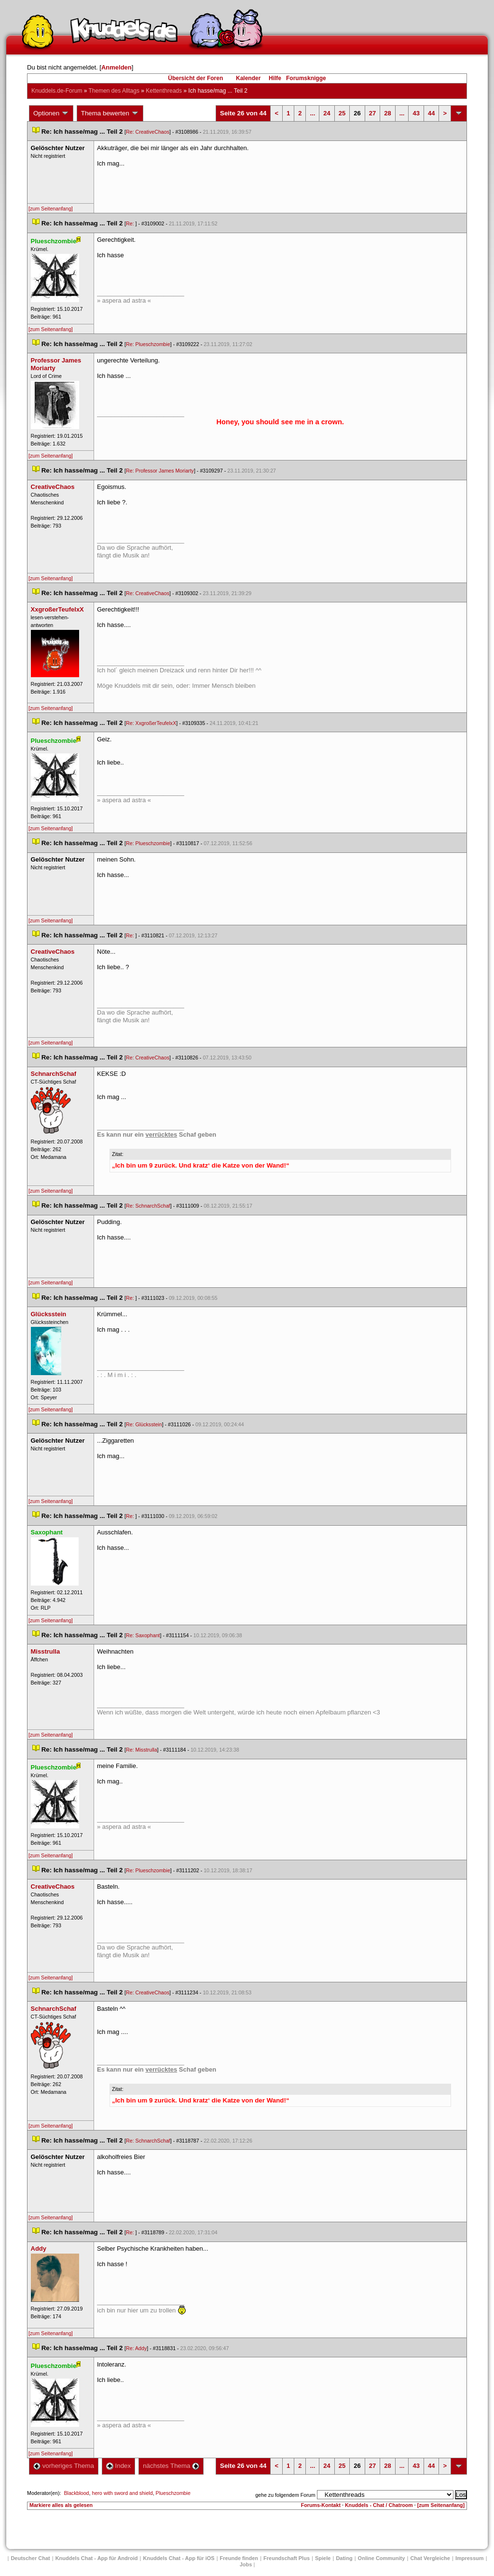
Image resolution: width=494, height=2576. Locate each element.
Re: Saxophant (143, 1635)
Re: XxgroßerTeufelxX (151, 723)
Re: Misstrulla (141, 1750)
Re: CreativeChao (147, 132)
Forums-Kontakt (321, 2505)
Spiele (322, 2558)
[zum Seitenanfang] (50, 208)
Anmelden (116, 67)
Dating (344, 2558)
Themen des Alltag (114, 90)
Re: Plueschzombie (148, 344)
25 (342, 113)
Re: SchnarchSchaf (148, 1206)
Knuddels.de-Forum (56, 90)
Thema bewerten (110, 113)
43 (415, 113)
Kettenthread (164, 90)
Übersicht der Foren (195, 78)
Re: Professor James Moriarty (160, 470)
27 (372, 113)
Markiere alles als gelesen (61, 2505)
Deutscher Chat (30, 2558)
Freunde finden (239, 2558)
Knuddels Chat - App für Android (96, 2558)
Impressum (469, 2558)
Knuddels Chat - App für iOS (179, 2558)
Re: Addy (136, 2348)
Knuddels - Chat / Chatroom (379, 2505)
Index (118, 2465)
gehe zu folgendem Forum (285, 2495)
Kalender (248, 78)
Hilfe (275, 78)
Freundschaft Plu (286, 2558)
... (312, 113)
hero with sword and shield (122, 2493)
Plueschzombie (173, 2493)
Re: (131, 223)
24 (326, 113)
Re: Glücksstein (144, 1424)
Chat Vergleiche (430, 2558)
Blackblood (76, 2493)
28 (387, 113)
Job (246, 2564)
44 (431, 113)
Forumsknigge (306, 78)
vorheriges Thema (63, 2465)
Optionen (51, 113)
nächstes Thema (171, 2465)
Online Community (381, 2558)
